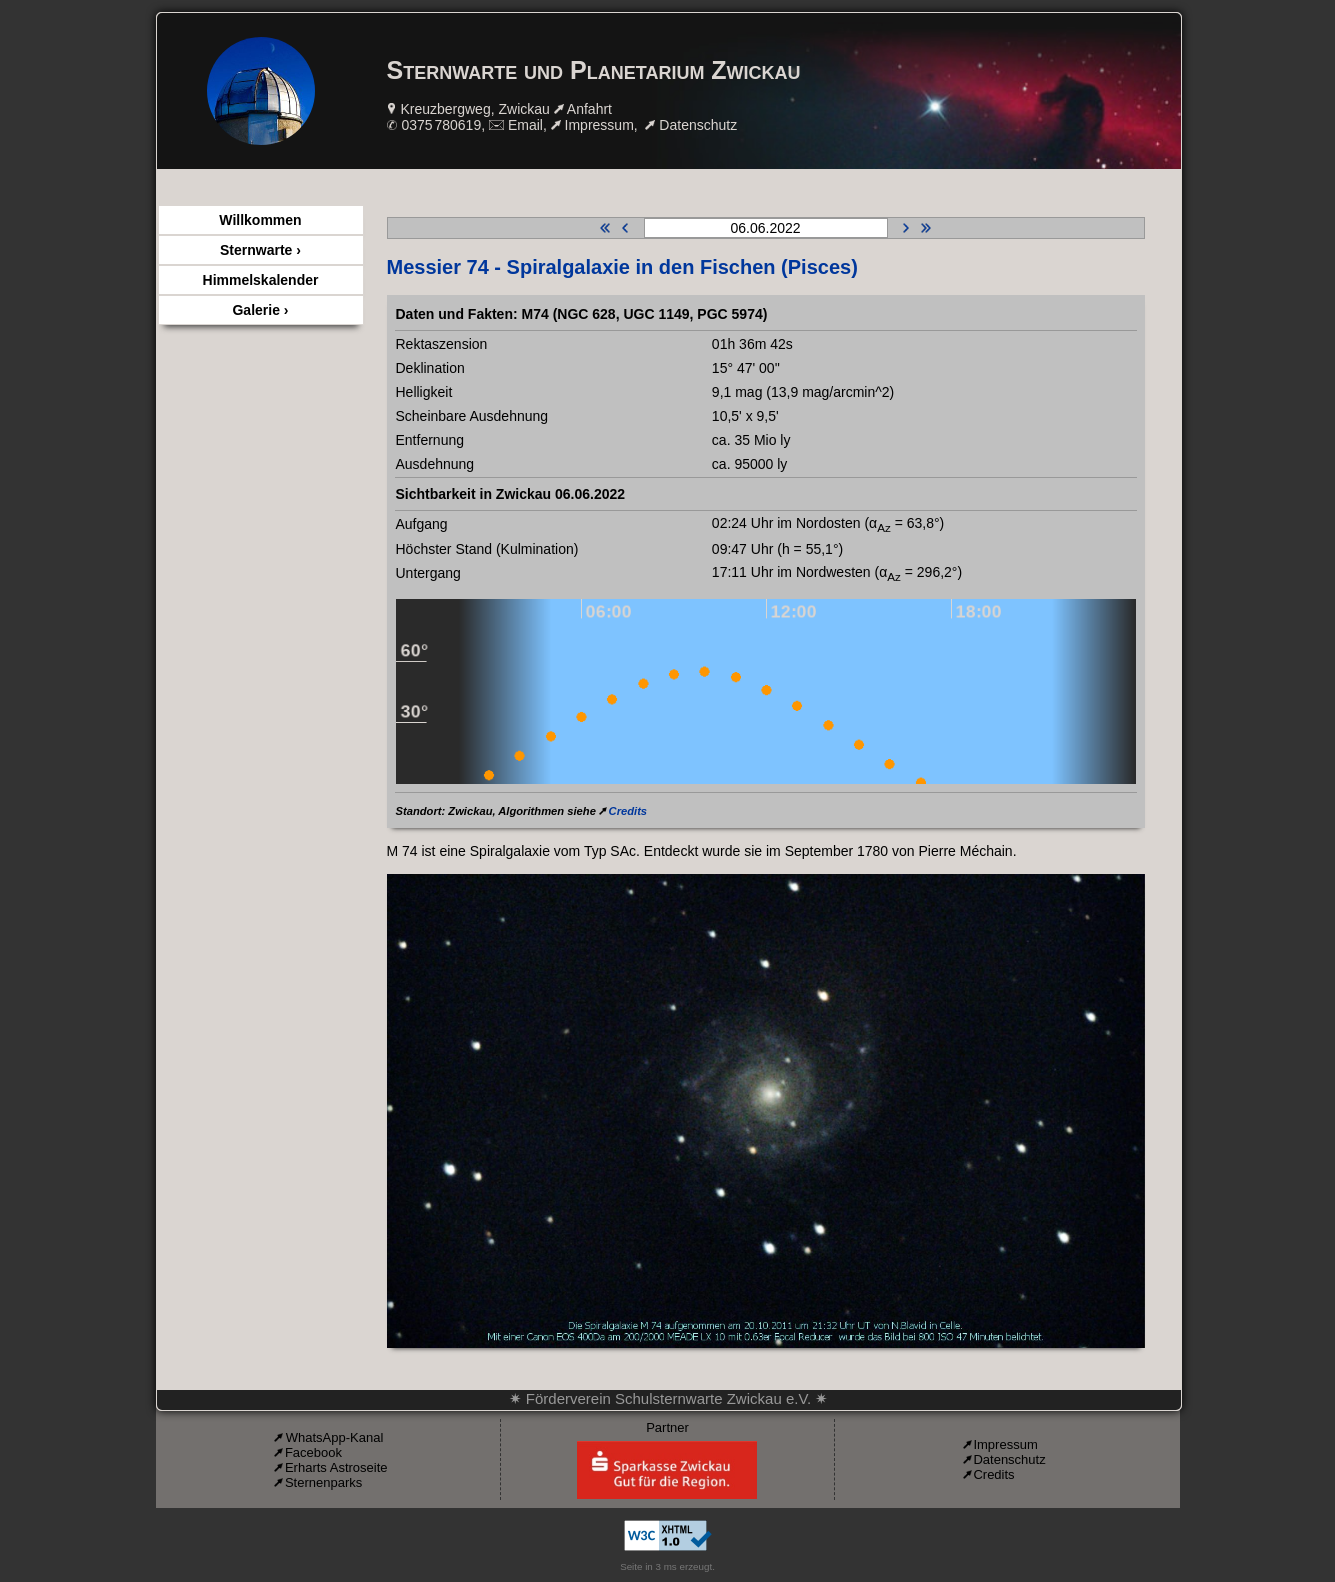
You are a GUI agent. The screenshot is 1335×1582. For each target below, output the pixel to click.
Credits (628, 811)
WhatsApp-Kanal (335, 1437)
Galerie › (260, 310)
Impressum (599, 125)
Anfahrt (589, 109)
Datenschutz (698, 125)
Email (525, 125)
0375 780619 (441, 125)
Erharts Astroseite (336, 1467)
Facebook (313, 1452)
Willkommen (260, 220)
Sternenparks (323, 1482)
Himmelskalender (261, 280)
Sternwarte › (260, 250)
